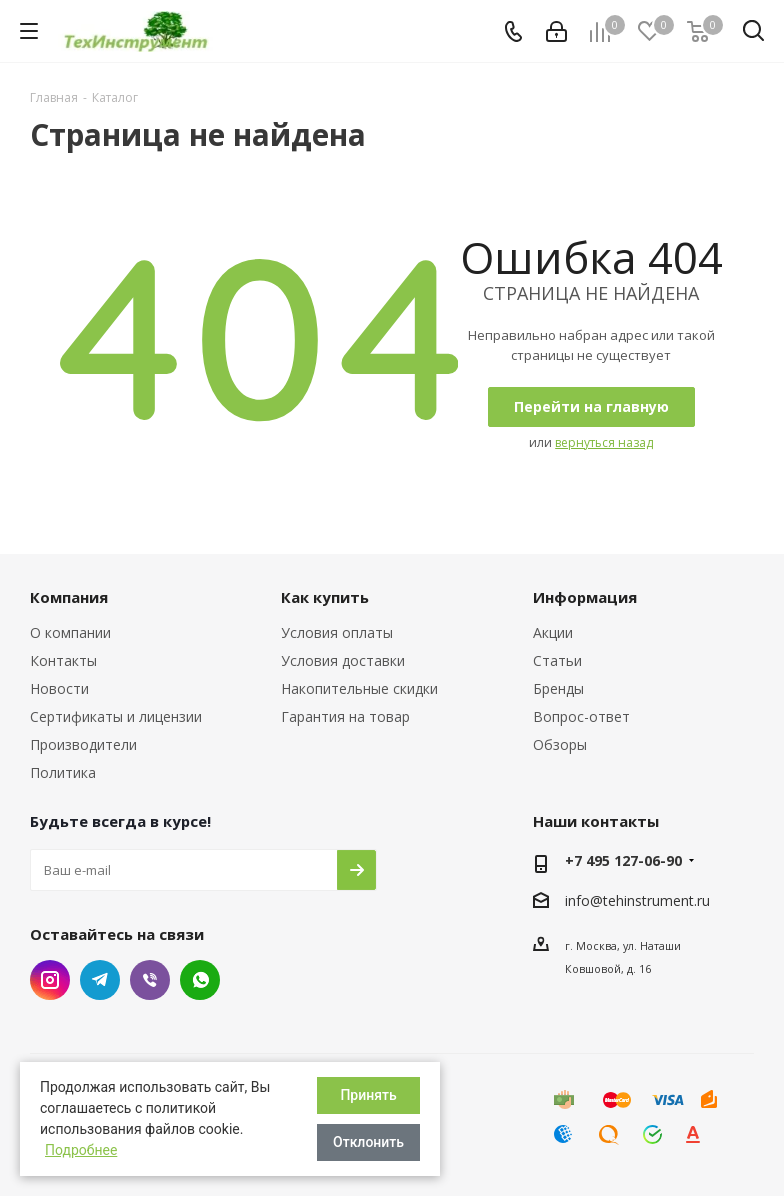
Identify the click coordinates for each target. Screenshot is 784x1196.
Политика (63, 772)
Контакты (63, 660)
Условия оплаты (337, 632)
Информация (585, 597)
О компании (70, 632)
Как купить (325, 597)
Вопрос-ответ (581, 716)
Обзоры (560, 744)
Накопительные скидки (359, 688)
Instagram (50, 980)
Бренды (558, 688)
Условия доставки (343, 660)
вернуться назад (604, 442)
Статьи (557, 660)
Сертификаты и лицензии (116, 716)
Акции (553, 632)
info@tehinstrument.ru (637, 900)
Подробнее (81, 1150)
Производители (83, 744)
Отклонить (368, 1142)
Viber (150, 980)
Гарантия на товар (345, 716)
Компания (69, 597)
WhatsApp (200, 980)
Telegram (100, 980)
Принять (368, 1095)
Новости (59, 688)
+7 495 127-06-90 (623, 860)
